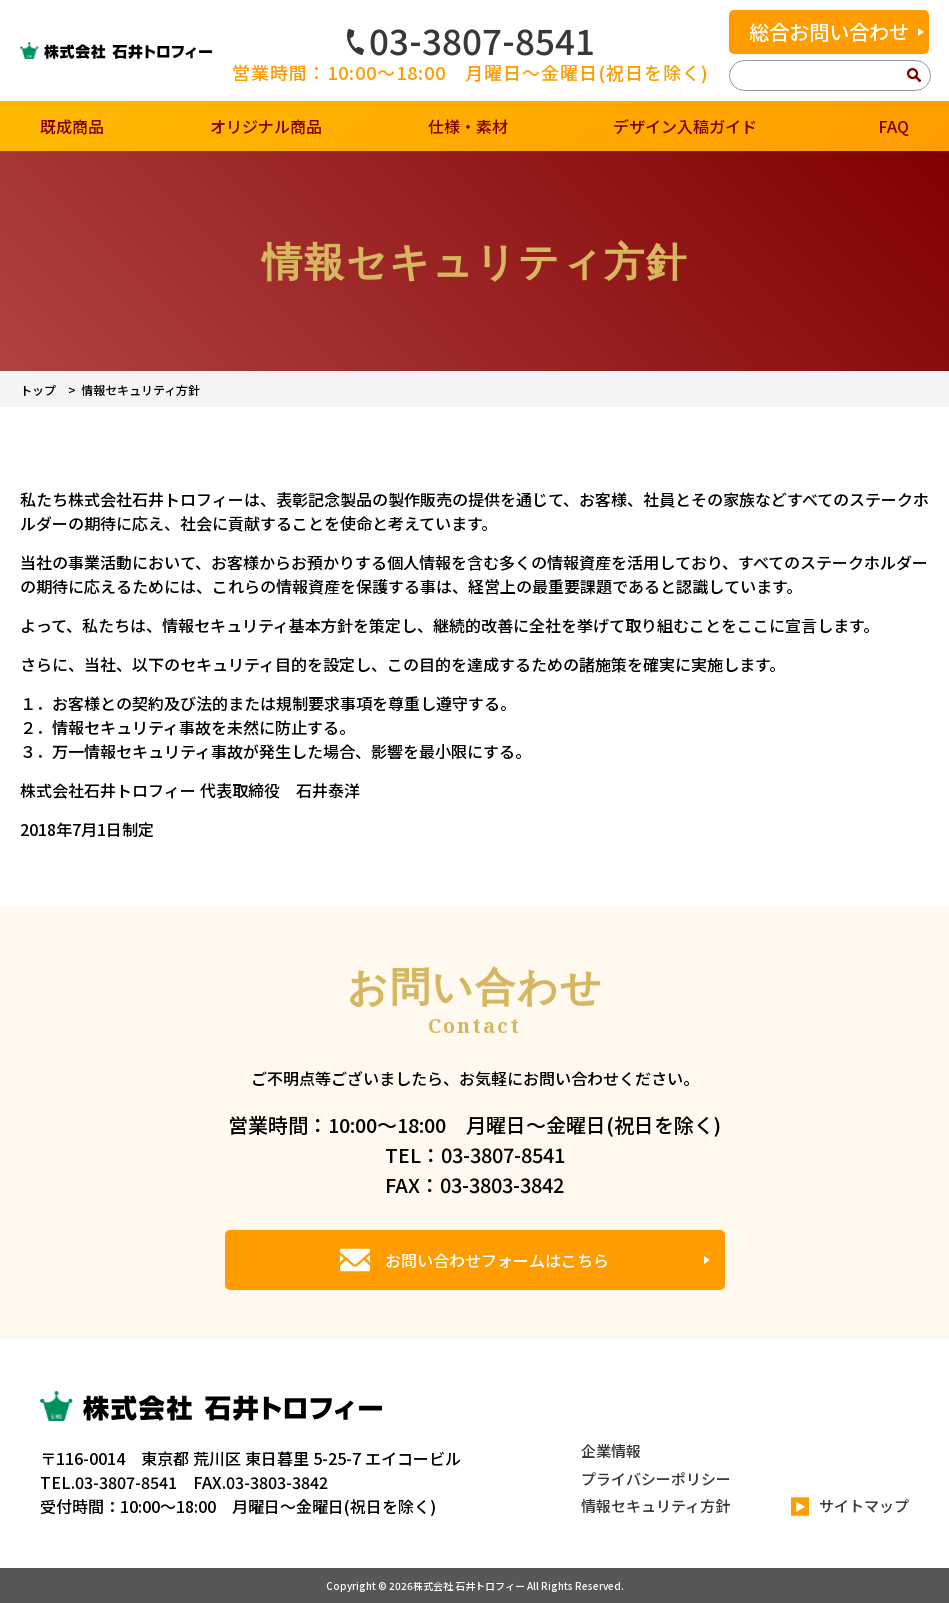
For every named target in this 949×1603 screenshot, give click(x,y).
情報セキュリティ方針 (655, 1505)
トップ (38, 389)
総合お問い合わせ (829, 31)
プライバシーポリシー (656, 1478)
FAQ (893, 126)
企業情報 (611, 1450)
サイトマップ (850, 1506)
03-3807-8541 (471, 40)
